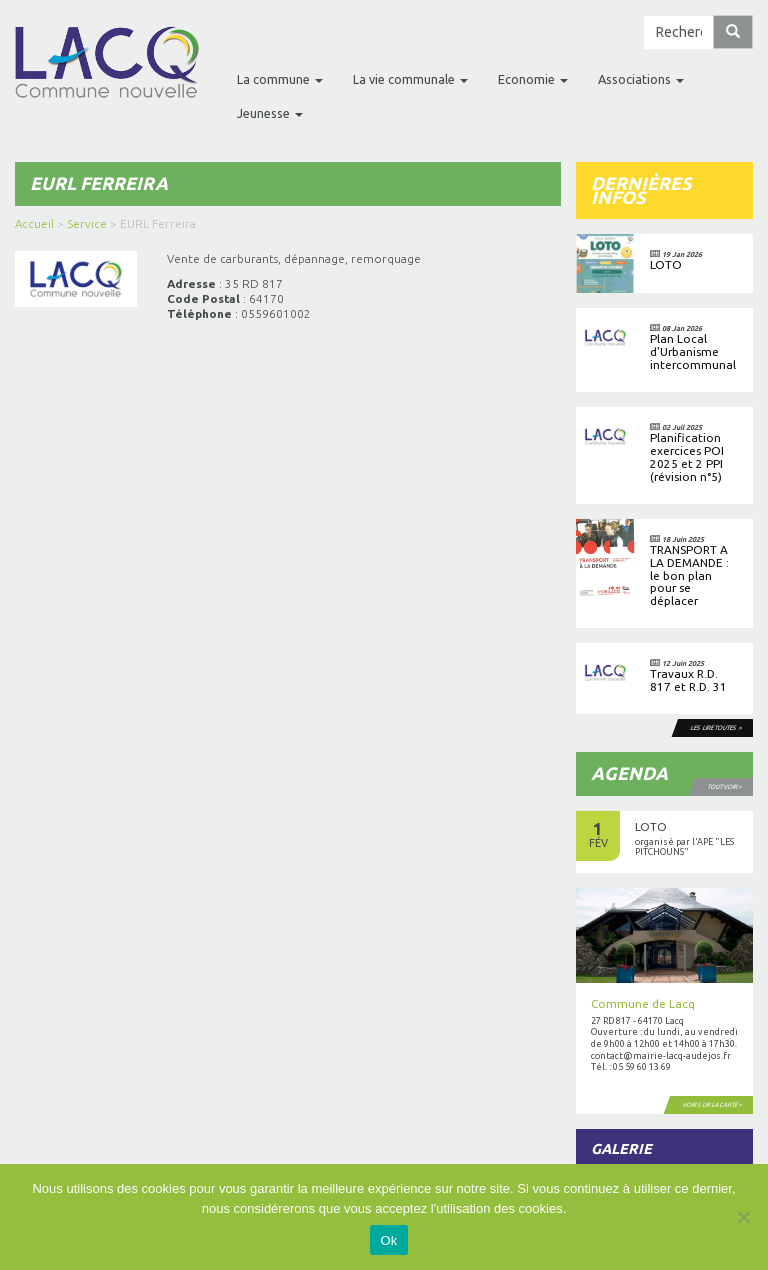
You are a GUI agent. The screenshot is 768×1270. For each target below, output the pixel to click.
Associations (641, 79)
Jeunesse (270, 113)
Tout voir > (726, 786)
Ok (388, 1240)
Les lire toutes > (717, 727)
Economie (533, 79)
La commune (280, 79)
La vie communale (410, 79)
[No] (743, 1217)
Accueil (34, 223)
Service (87, 223)
